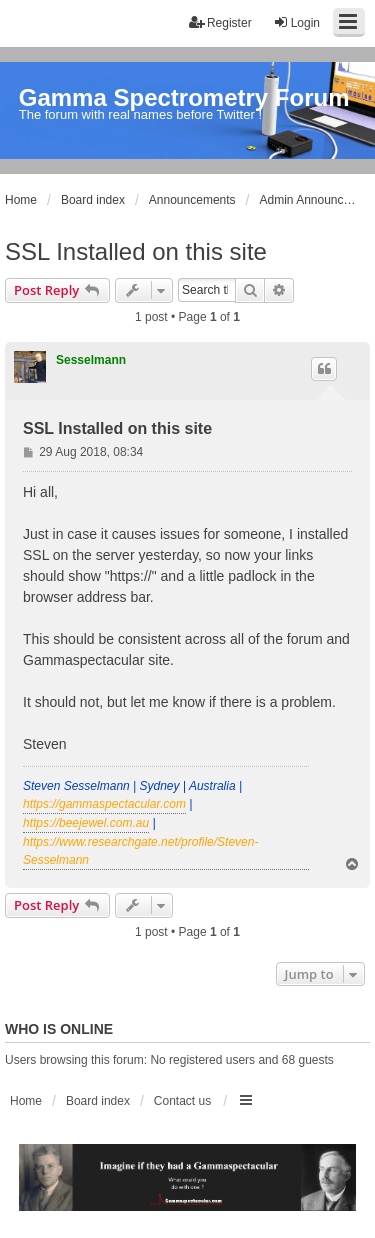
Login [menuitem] (296, 22)
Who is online (59, 1029)
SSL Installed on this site (136, 251)
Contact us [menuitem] (182, 1101)
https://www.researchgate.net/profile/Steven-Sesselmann (140, 851)
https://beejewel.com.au (86, 823)
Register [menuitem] (220, 22)
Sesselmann (91, 360)
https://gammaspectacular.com (104, 804)
